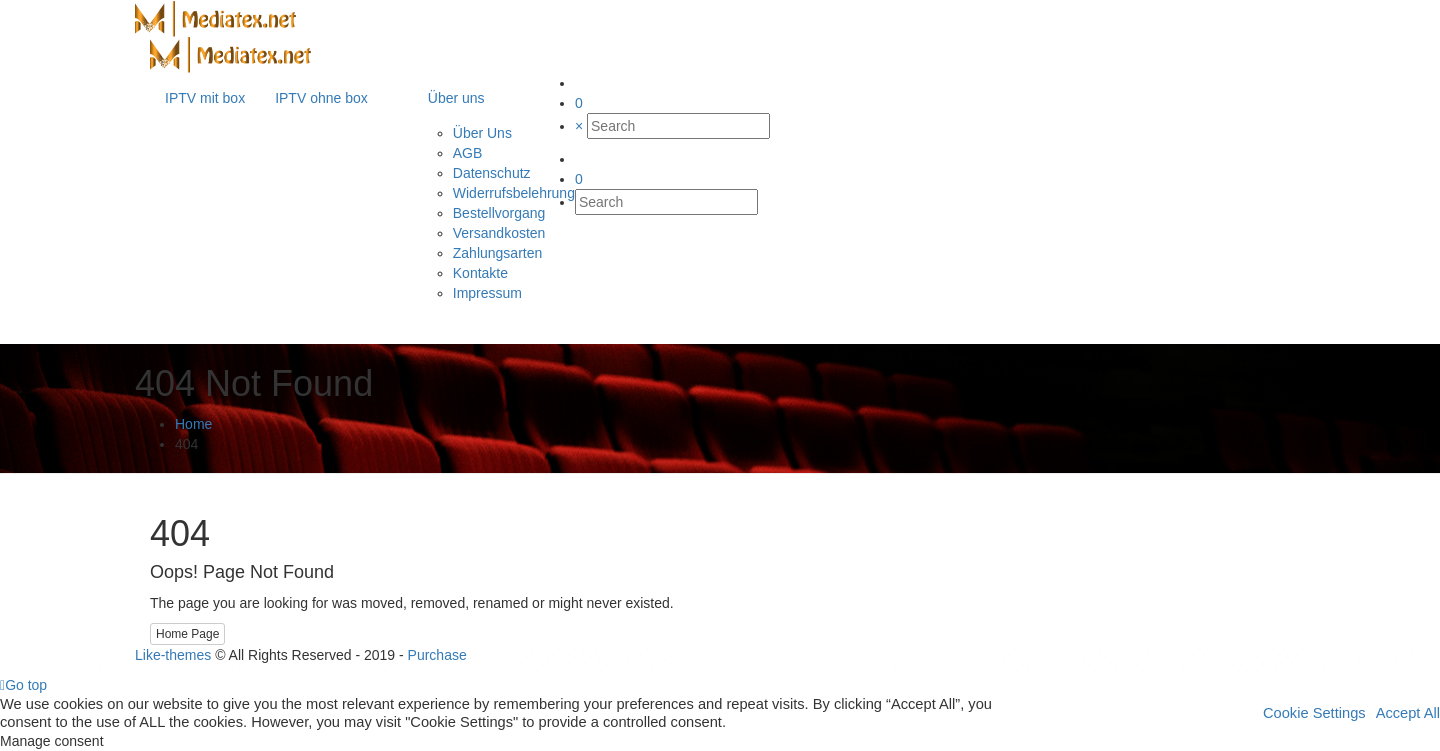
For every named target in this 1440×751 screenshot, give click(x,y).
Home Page (187, 634)
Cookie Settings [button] (1314, 713)
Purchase (437, 655)
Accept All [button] (1408, 713)
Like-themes (173, 655)
